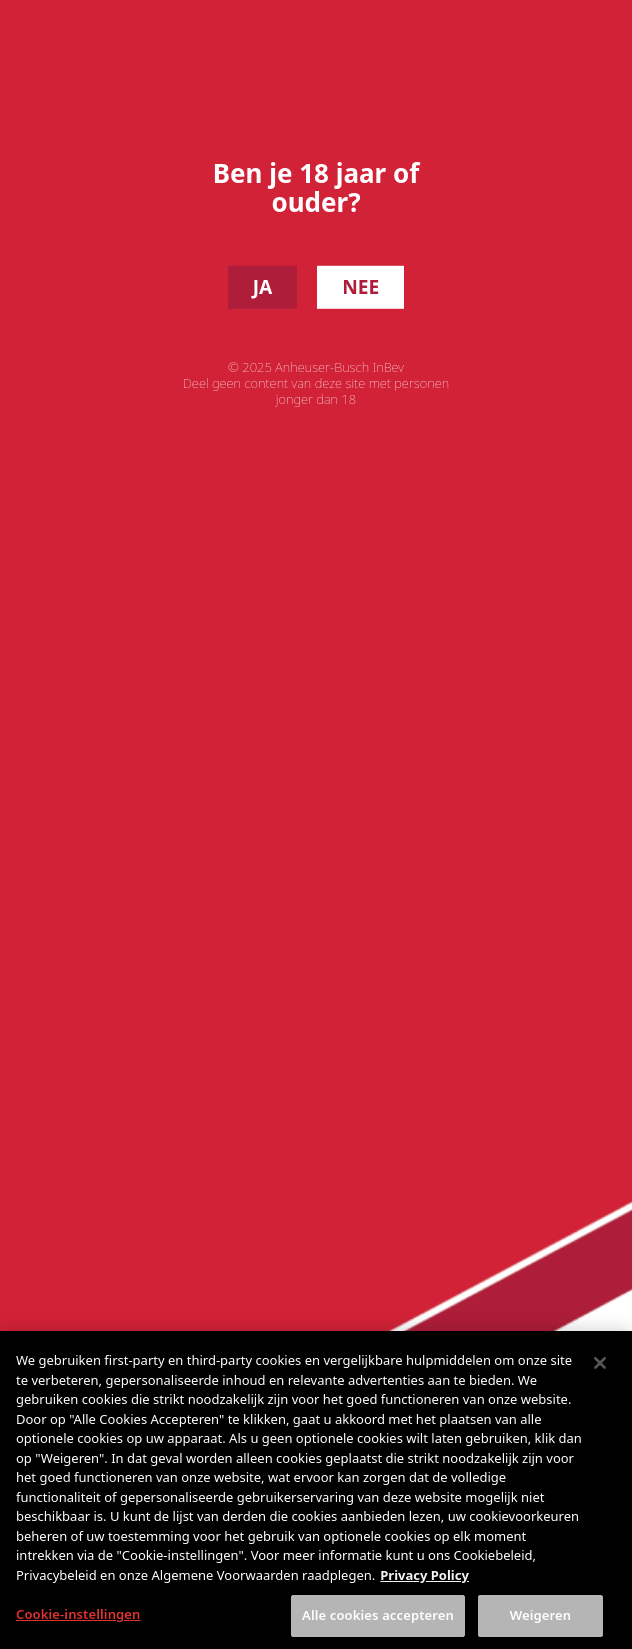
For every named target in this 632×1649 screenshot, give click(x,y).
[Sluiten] (600, 1374)
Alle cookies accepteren (378, 1626)
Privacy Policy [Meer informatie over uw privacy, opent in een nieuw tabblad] (424, 1586)
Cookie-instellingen (78, 1625)
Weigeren (540, 1626)
